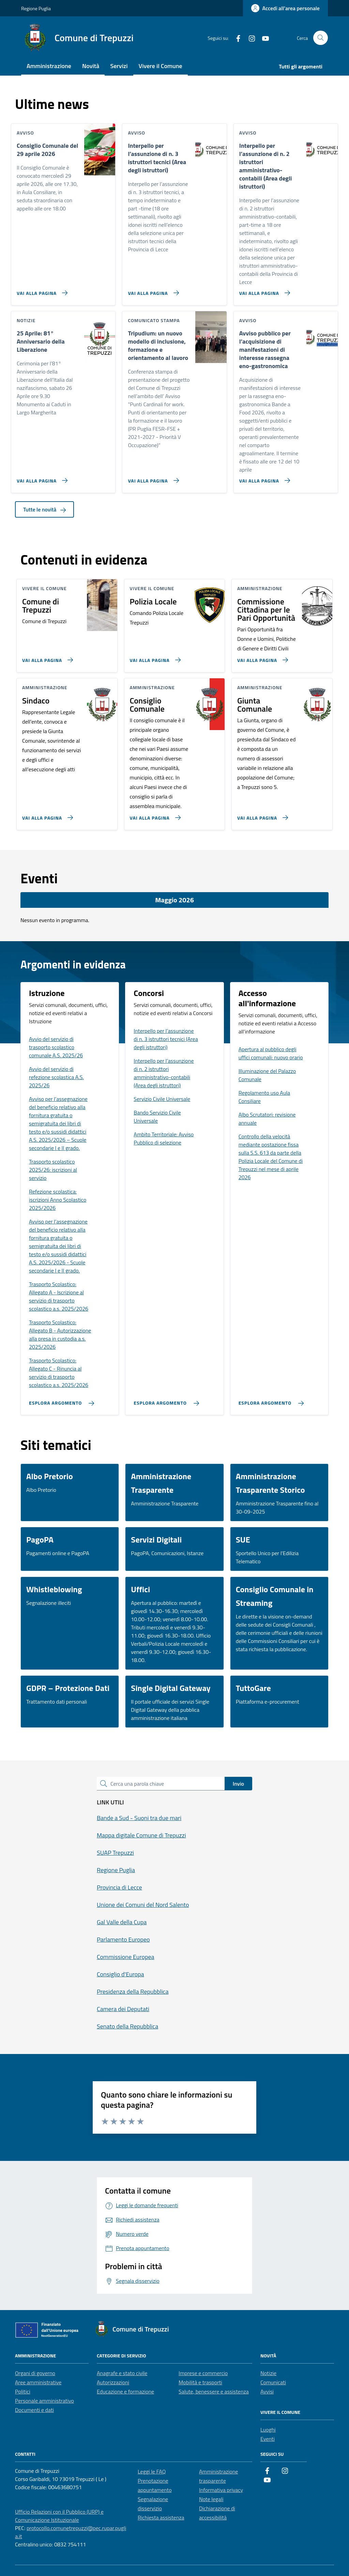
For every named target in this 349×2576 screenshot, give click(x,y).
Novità (90, 65)
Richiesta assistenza (161, 2517)
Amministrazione (49, 65)
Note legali (211, 2499)
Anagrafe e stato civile (122, 2373)
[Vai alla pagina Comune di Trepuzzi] (46, 657)
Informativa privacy (221, 2490)
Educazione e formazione (125, 2391)
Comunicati (273, 2382)
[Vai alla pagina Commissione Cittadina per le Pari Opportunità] (261, 657)
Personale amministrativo (44, 2401)
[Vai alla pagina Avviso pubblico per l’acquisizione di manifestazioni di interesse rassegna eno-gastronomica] (263, 478)
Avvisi (267, 2391)
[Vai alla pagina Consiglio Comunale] (153, 815)
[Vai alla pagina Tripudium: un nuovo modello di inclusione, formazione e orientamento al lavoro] (151, 478)
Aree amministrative (38, 2382)
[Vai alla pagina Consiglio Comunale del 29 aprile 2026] (40, 290)
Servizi (118, 65)
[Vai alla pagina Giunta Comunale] (261, 815)
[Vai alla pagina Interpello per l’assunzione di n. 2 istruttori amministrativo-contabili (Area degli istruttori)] (263, 290)
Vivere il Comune (160, 65)
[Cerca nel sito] (320, 38)
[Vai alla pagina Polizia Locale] (153, 657)
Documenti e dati (34, 2410)
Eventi (267, 2439)
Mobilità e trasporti (200, 2382)
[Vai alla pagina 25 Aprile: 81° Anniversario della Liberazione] (40, 478)
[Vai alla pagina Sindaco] (46, 815)
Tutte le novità (44, 509)
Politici (22, 2391)
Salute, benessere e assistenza (214, 2391)
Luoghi (268, 2429)
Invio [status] (238, 1784)
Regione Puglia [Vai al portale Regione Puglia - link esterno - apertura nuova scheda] (36, 8)
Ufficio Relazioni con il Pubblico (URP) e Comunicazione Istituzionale (59, 2516)
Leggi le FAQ (152, 2471)
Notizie (268, 2373)
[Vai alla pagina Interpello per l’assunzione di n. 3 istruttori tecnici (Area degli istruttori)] (151, 290)
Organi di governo (35, 2373)
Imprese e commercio (203, 2373)
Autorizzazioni (113, 2382)
